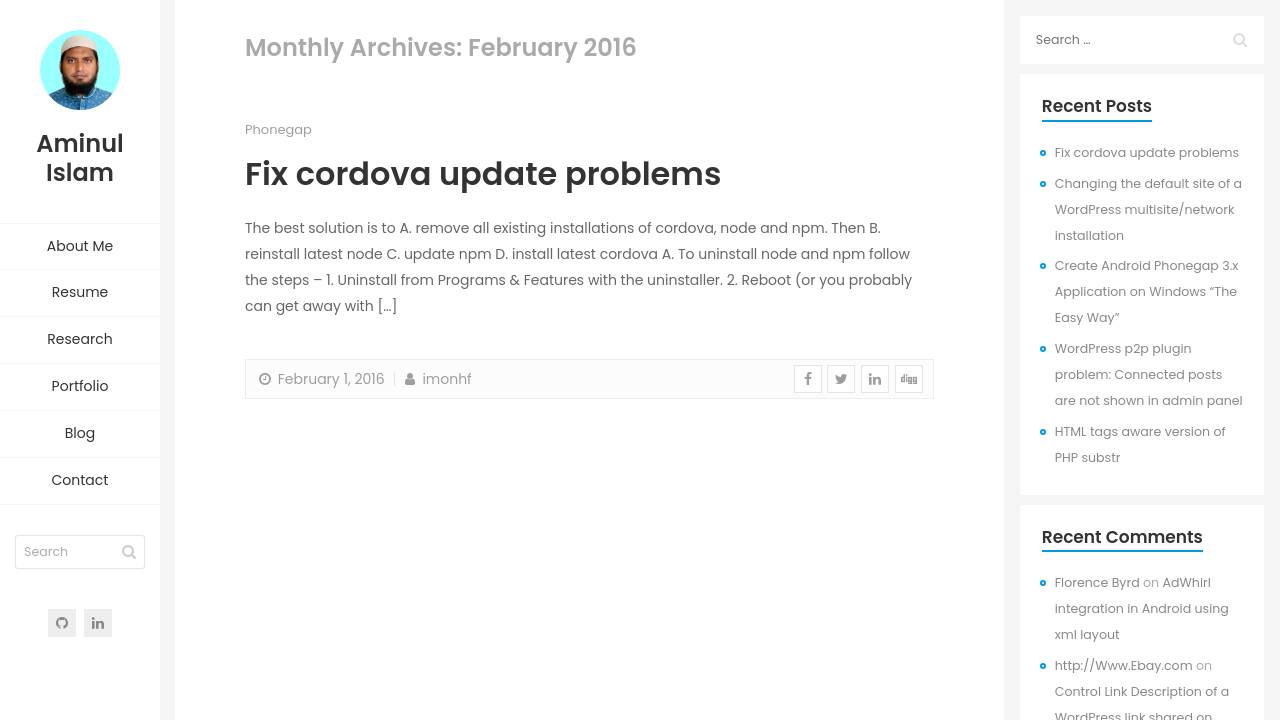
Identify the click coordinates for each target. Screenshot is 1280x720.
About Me (80, 246)
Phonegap (278, 129)
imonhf (436, 379)
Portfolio (80, 386)
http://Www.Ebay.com (1124, 665)
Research (79, 339)
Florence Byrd (1097, 582)
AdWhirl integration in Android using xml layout (1142, 608)
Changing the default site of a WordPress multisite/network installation (1148, 209)
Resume (80, 292)
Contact (80, 480)
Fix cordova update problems (483, 173)
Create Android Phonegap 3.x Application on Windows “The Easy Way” (1147, 291)
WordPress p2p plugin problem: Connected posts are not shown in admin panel (1149, 374)
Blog (80, 433)
